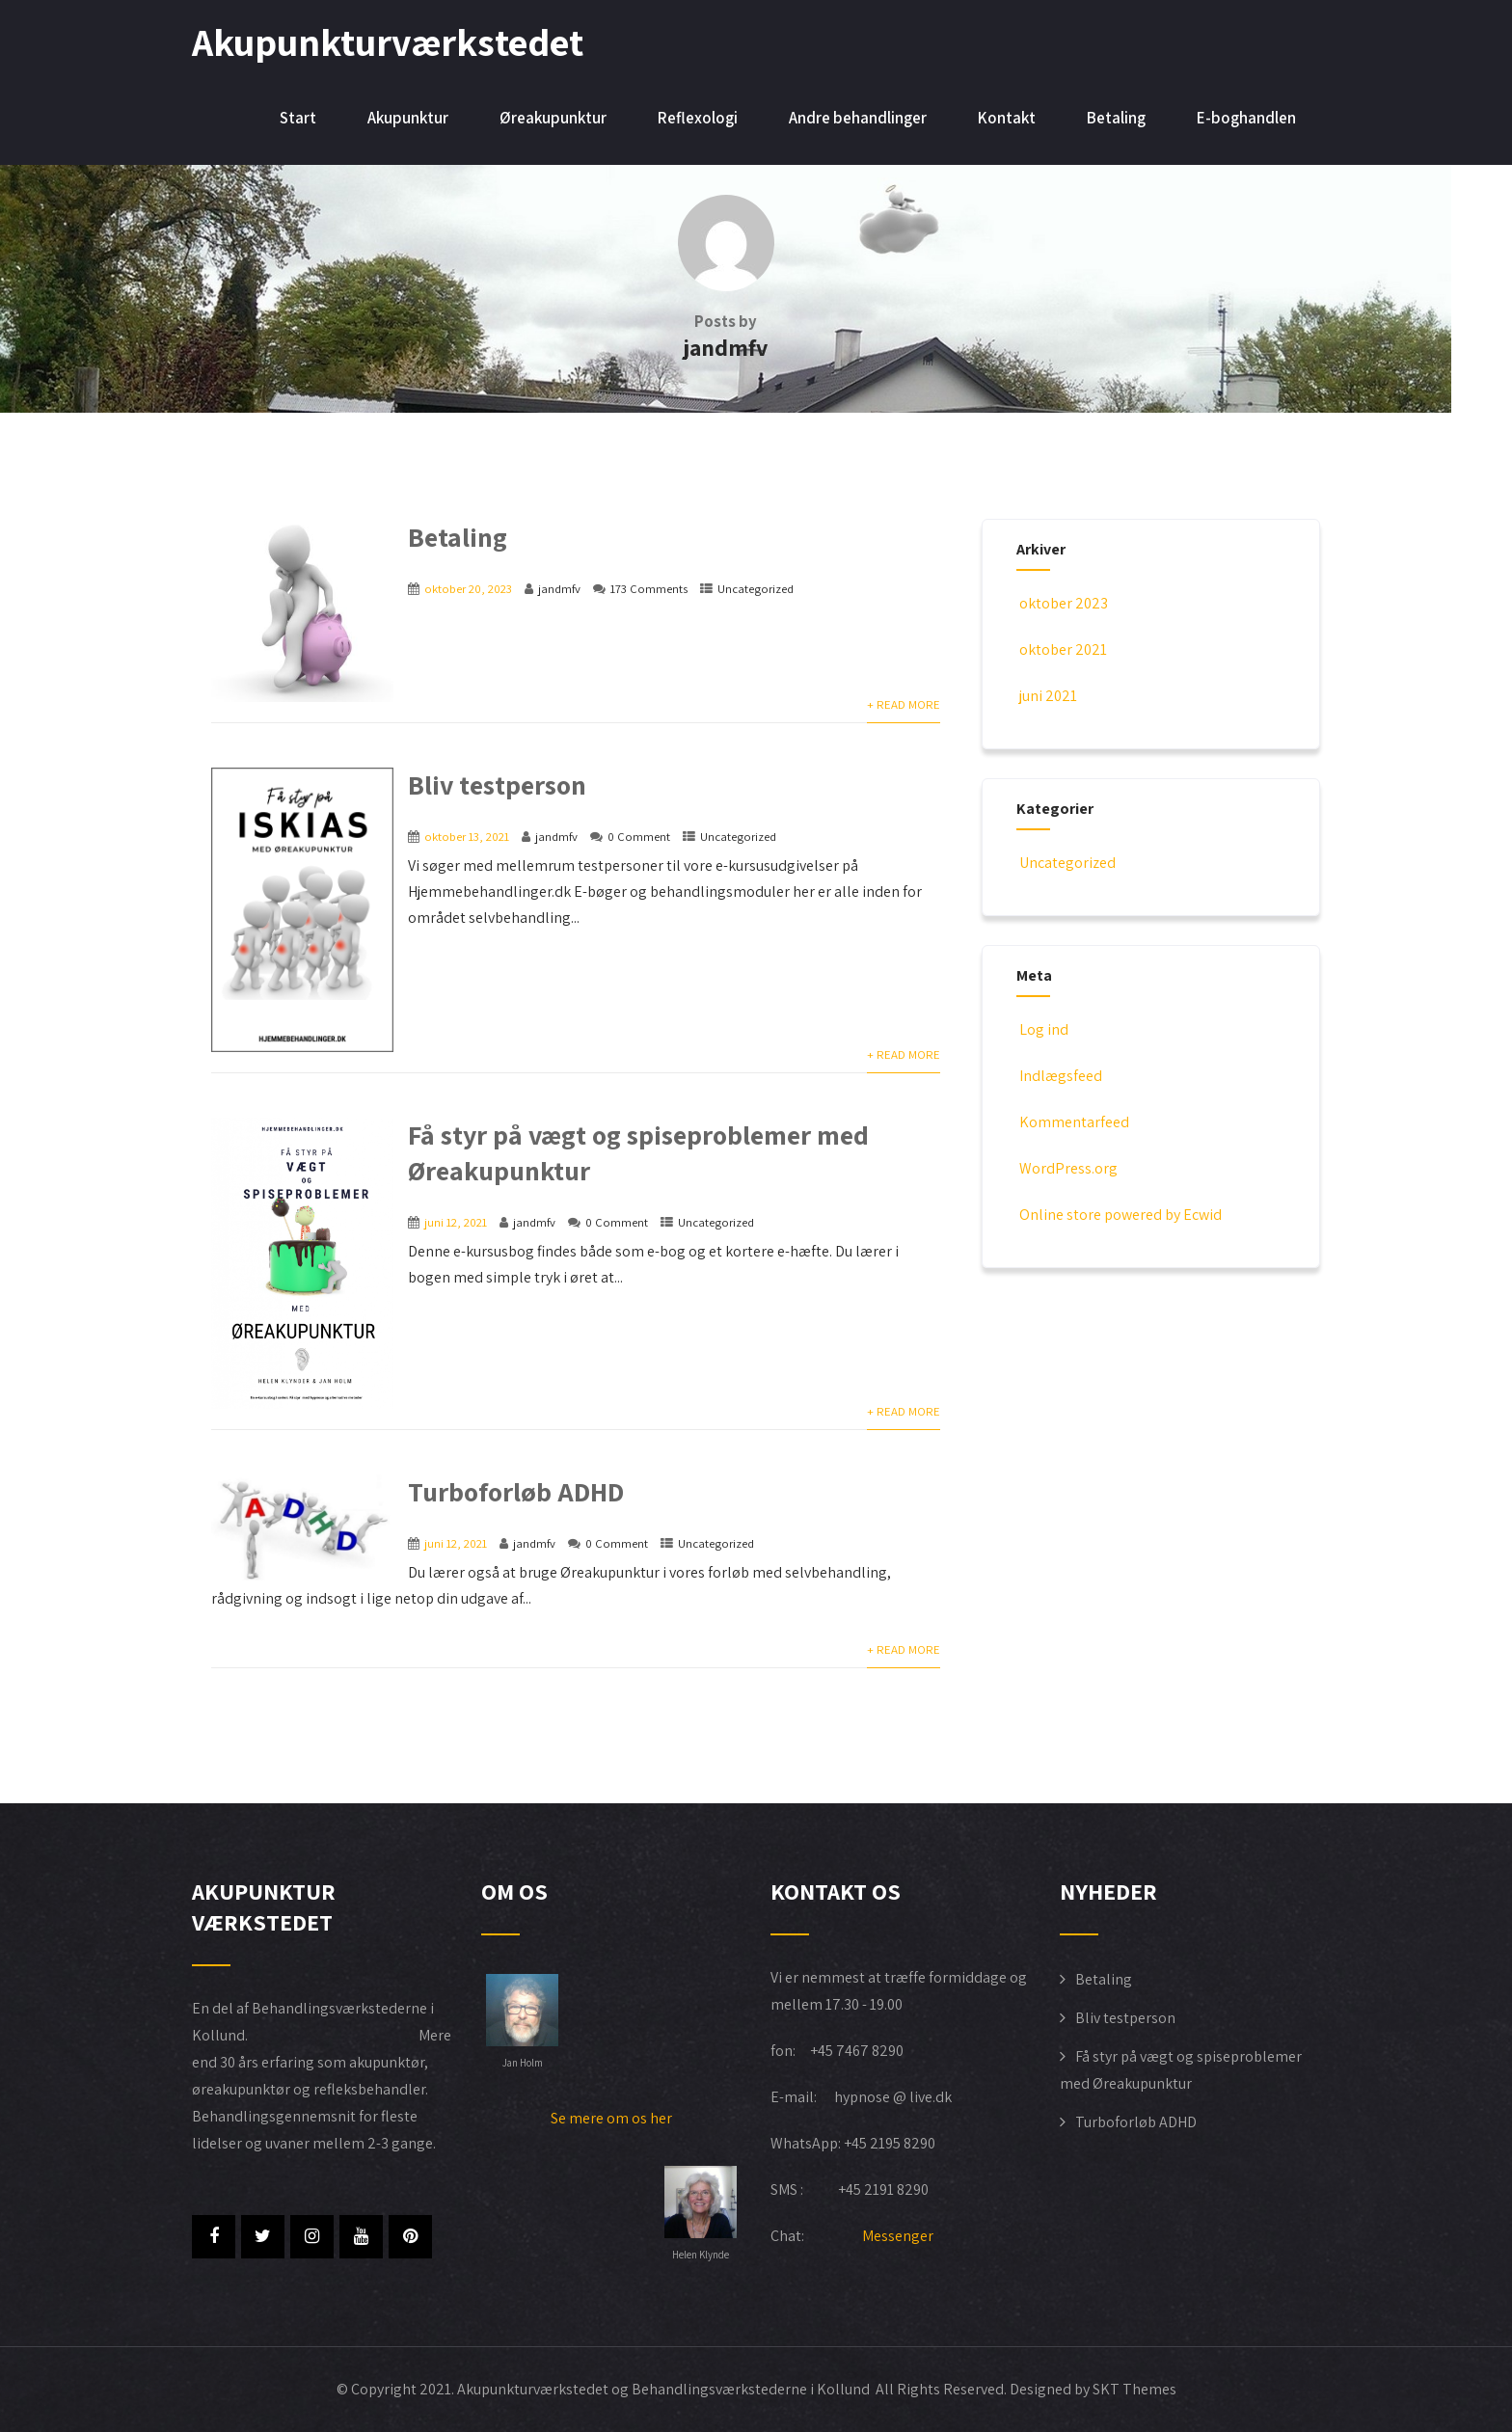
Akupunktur (407, 117)
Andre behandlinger (858, 117)
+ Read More (903, 704)
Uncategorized (755, 589)
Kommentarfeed (1072, 1122)
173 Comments (649, 589)
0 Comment (639, 836)
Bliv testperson (497, 784)
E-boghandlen (1246, 117)
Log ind (1042, 1029)
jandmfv (559, 589)
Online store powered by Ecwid (1119, 1214)
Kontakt (1007, 117)
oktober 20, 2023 (468, 589)
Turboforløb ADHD (516, 1491)
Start (298, 117)
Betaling (1116, 117)
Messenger (897, 2236)
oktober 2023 (1063, 603)
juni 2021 (1048, 696)
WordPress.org (1067, 1168)
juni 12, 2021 (455, 1222)
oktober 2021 (1063, 649)
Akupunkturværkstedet (387, 41)
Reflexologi (698, 117)
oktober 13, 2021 (466, 836)
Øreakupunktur (553, 117)
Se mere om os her (611, 2118)
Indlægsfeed (1059, 1076)
